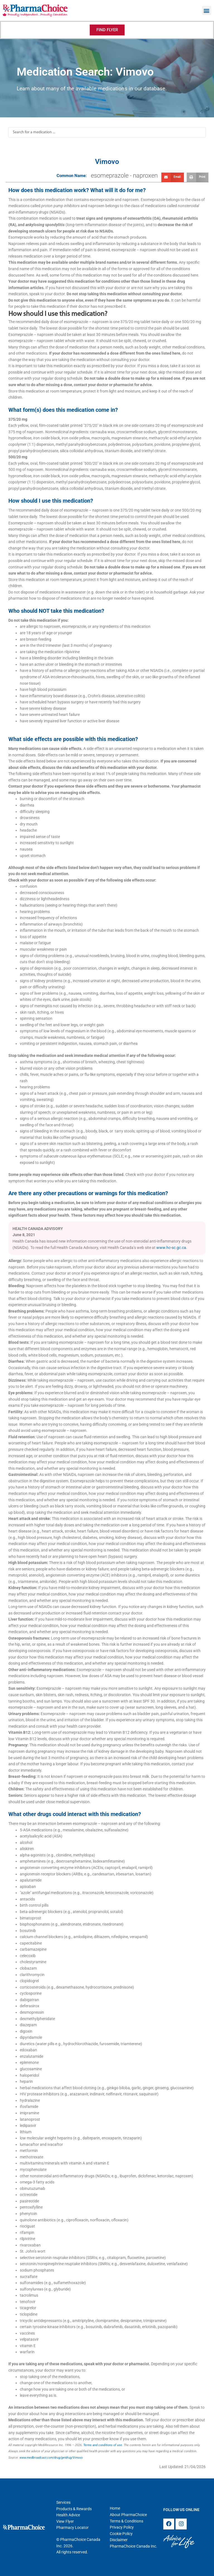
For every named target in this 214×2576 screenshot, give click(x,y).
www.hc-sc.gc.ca (171, 1247)
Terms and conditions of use (102, 2445)
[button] (206, 10)
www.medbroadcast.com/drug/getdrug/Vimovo (51, 2457)
